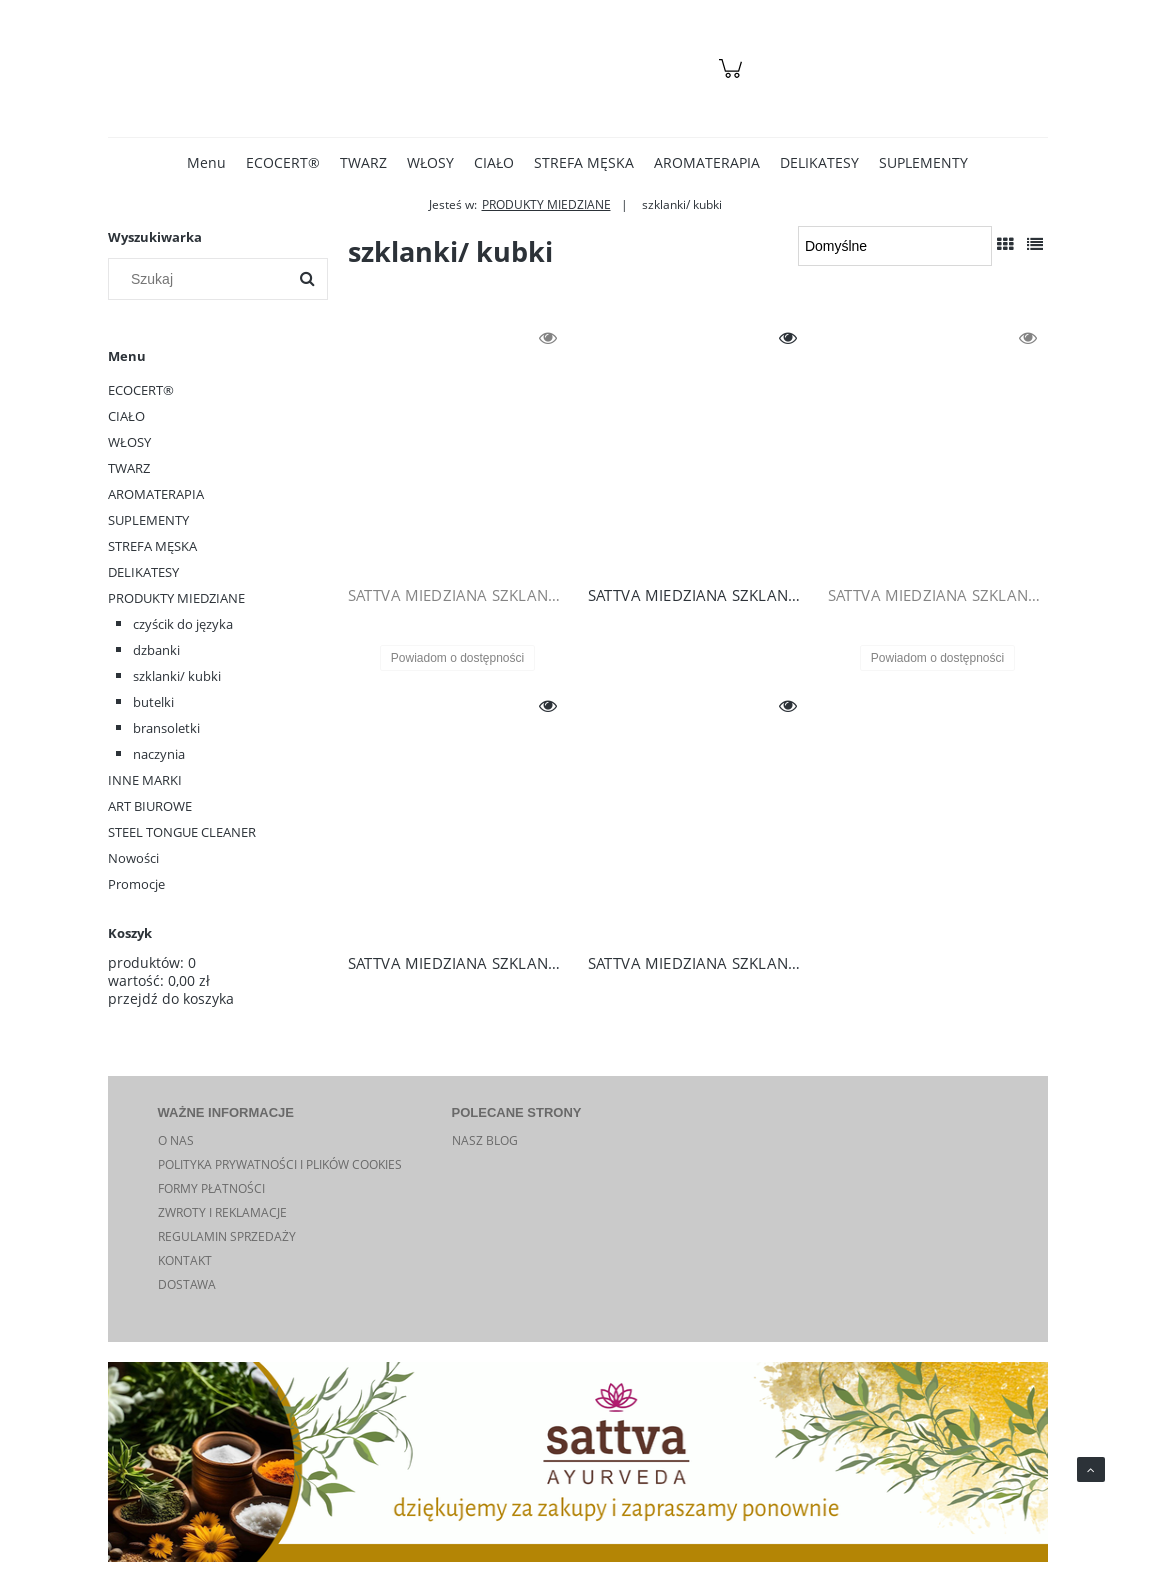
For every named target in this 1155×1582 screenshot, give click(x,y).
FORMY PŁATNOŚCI (211, 1188)
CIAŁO (126, 416)
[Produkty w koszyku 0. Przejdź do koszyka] (733, 78)
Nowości (133, 858)
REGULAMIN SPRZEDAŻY (227, 1236)
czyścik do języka (183, 624)
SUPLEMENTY (148, 520)
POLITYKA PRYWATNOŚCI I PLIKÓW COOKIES (280, 1164)
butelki (153, 702)
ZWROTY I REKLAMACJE (222, 1212)
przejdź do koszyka (171, 998)
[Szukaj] (307, 279)
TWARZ (129, 468)
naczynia (159, 754)
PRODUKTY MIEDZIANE (176, 598)
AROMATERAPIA (156, 494)
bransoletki (166, 728)
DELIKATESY (143, 572)
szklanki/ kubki (177, 676)
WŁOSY (129, 442)
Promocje (136, 884)
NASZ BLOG (485, 1140)
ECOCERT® (141, 390)
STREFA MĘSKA (152, 546)
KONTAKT (185, 1260)
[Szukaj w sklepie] (201, 279)
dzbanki (156, 650)
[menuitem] (206, 162)
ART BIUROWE (150, 806)
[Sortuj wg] (894, 246)
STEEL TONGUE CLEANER (182, 832)
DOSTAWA (187, 1284)
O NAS (176, 1140)
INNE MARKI (145, 780)
